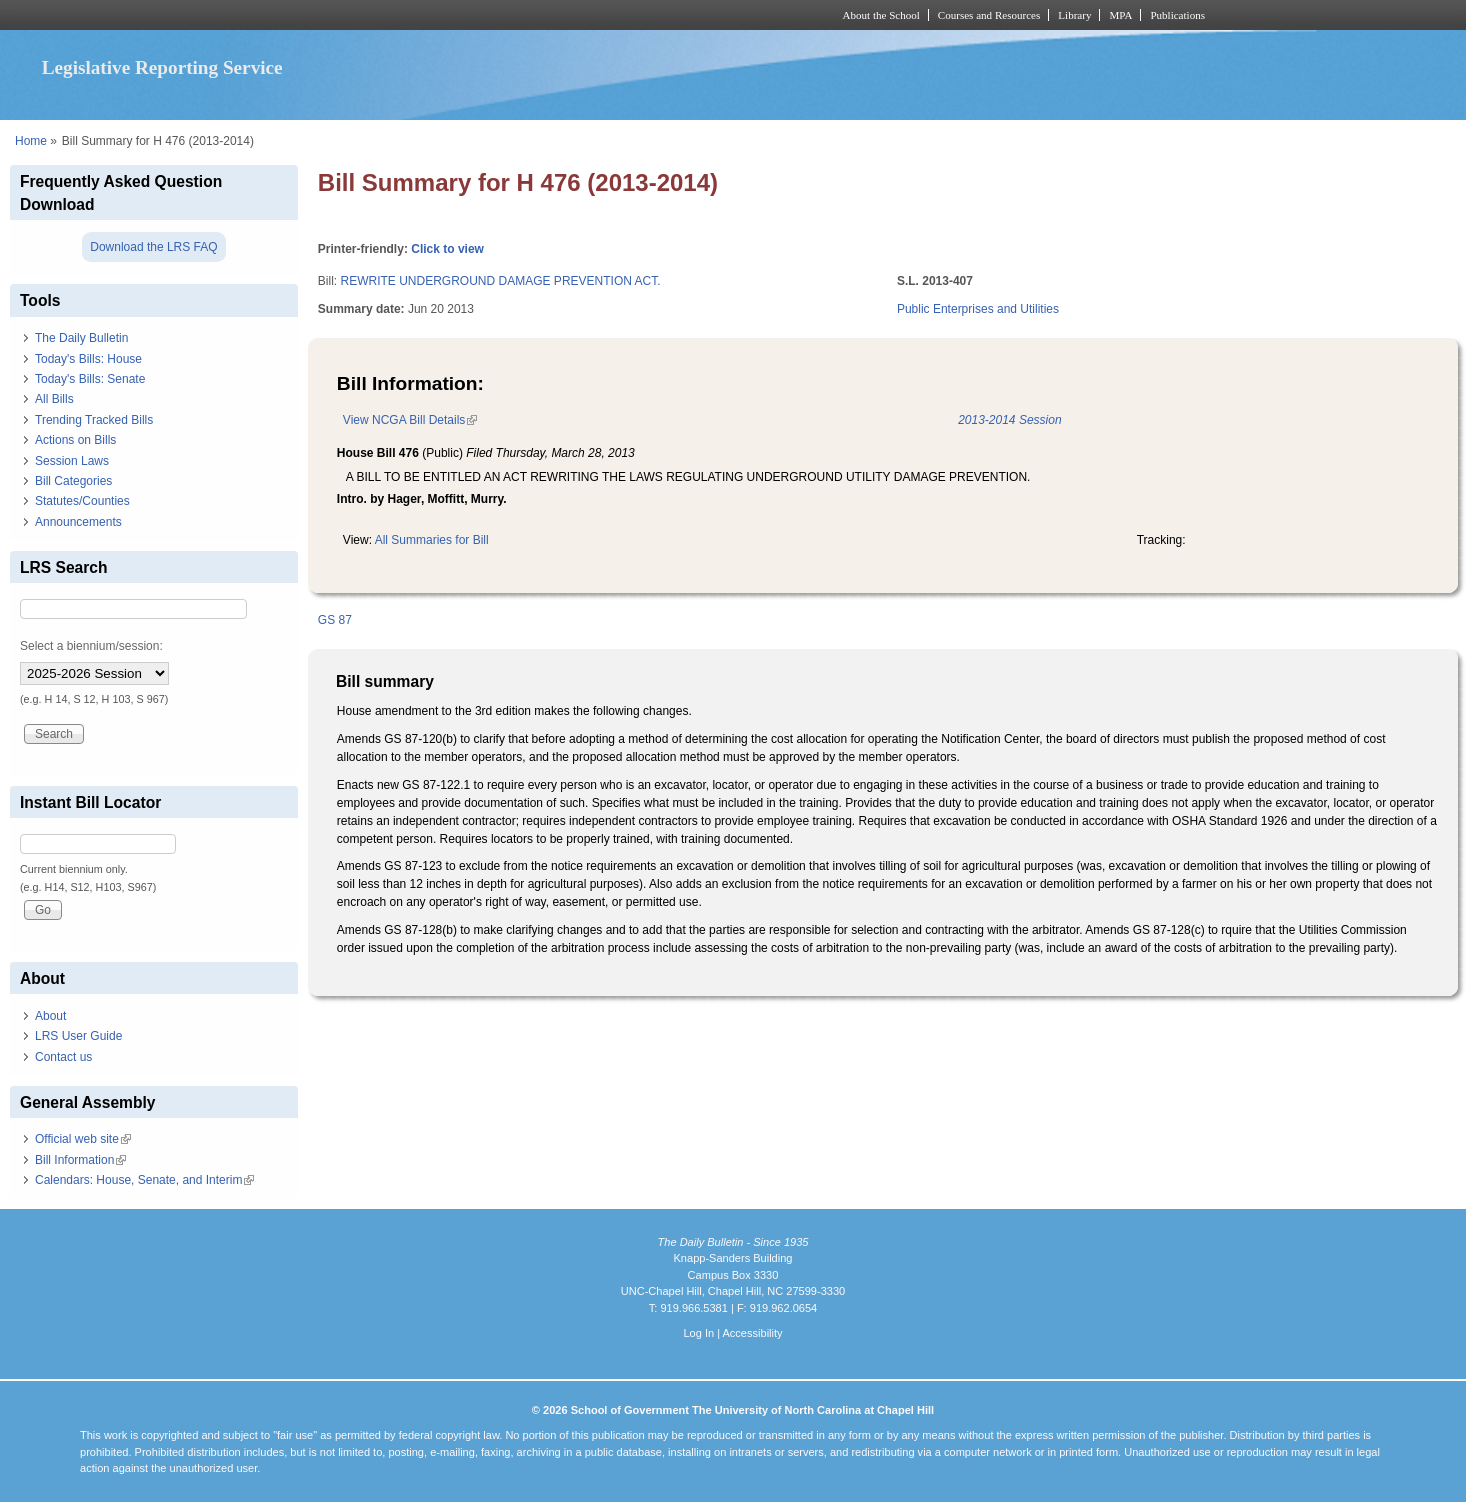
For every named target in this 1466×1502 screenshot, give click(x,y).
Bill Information (80, 1160)
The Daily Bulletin (81, 338)
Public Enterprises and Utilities (978, 309)
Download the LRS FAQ (153, 247)
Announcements (78, 522)
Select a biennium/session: (91, 646)
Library (1074, 15)
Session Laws (72, 461)
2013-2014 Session (1009, 420)
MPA (1120, 15)
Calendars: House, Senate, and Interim (144, 1180)
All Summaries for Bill (432, 540)
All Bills (54, 399)
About (50, 1016)
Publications (1177, 15)
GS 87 (335, 620)
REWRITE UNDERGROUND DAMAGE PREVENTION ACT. (501, 281)
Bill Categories (73, 481)
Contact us (63, 1057)
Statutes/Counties (82, 501)
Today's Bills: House (88, 359)
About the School (881, 15)
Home (31, 141)
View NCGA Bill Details (410, 420)
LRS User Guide (78, 1036)
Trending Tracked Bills (94, 420)
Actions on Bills (75, 440)
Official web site (83, 1139)
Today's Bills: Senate (90, 379)
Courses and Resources (989, 15)
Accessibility (752, 1333)
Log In (698, 1333)
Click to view (447, 249)
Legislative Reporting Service (162, 67)
